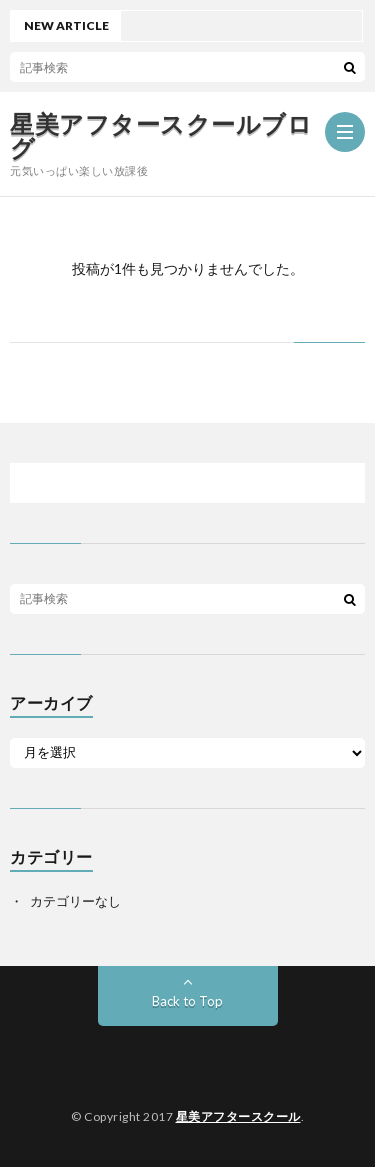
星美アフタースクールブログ (161, 136)
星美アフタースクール (238, 1116)
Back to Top (187, 1001)
